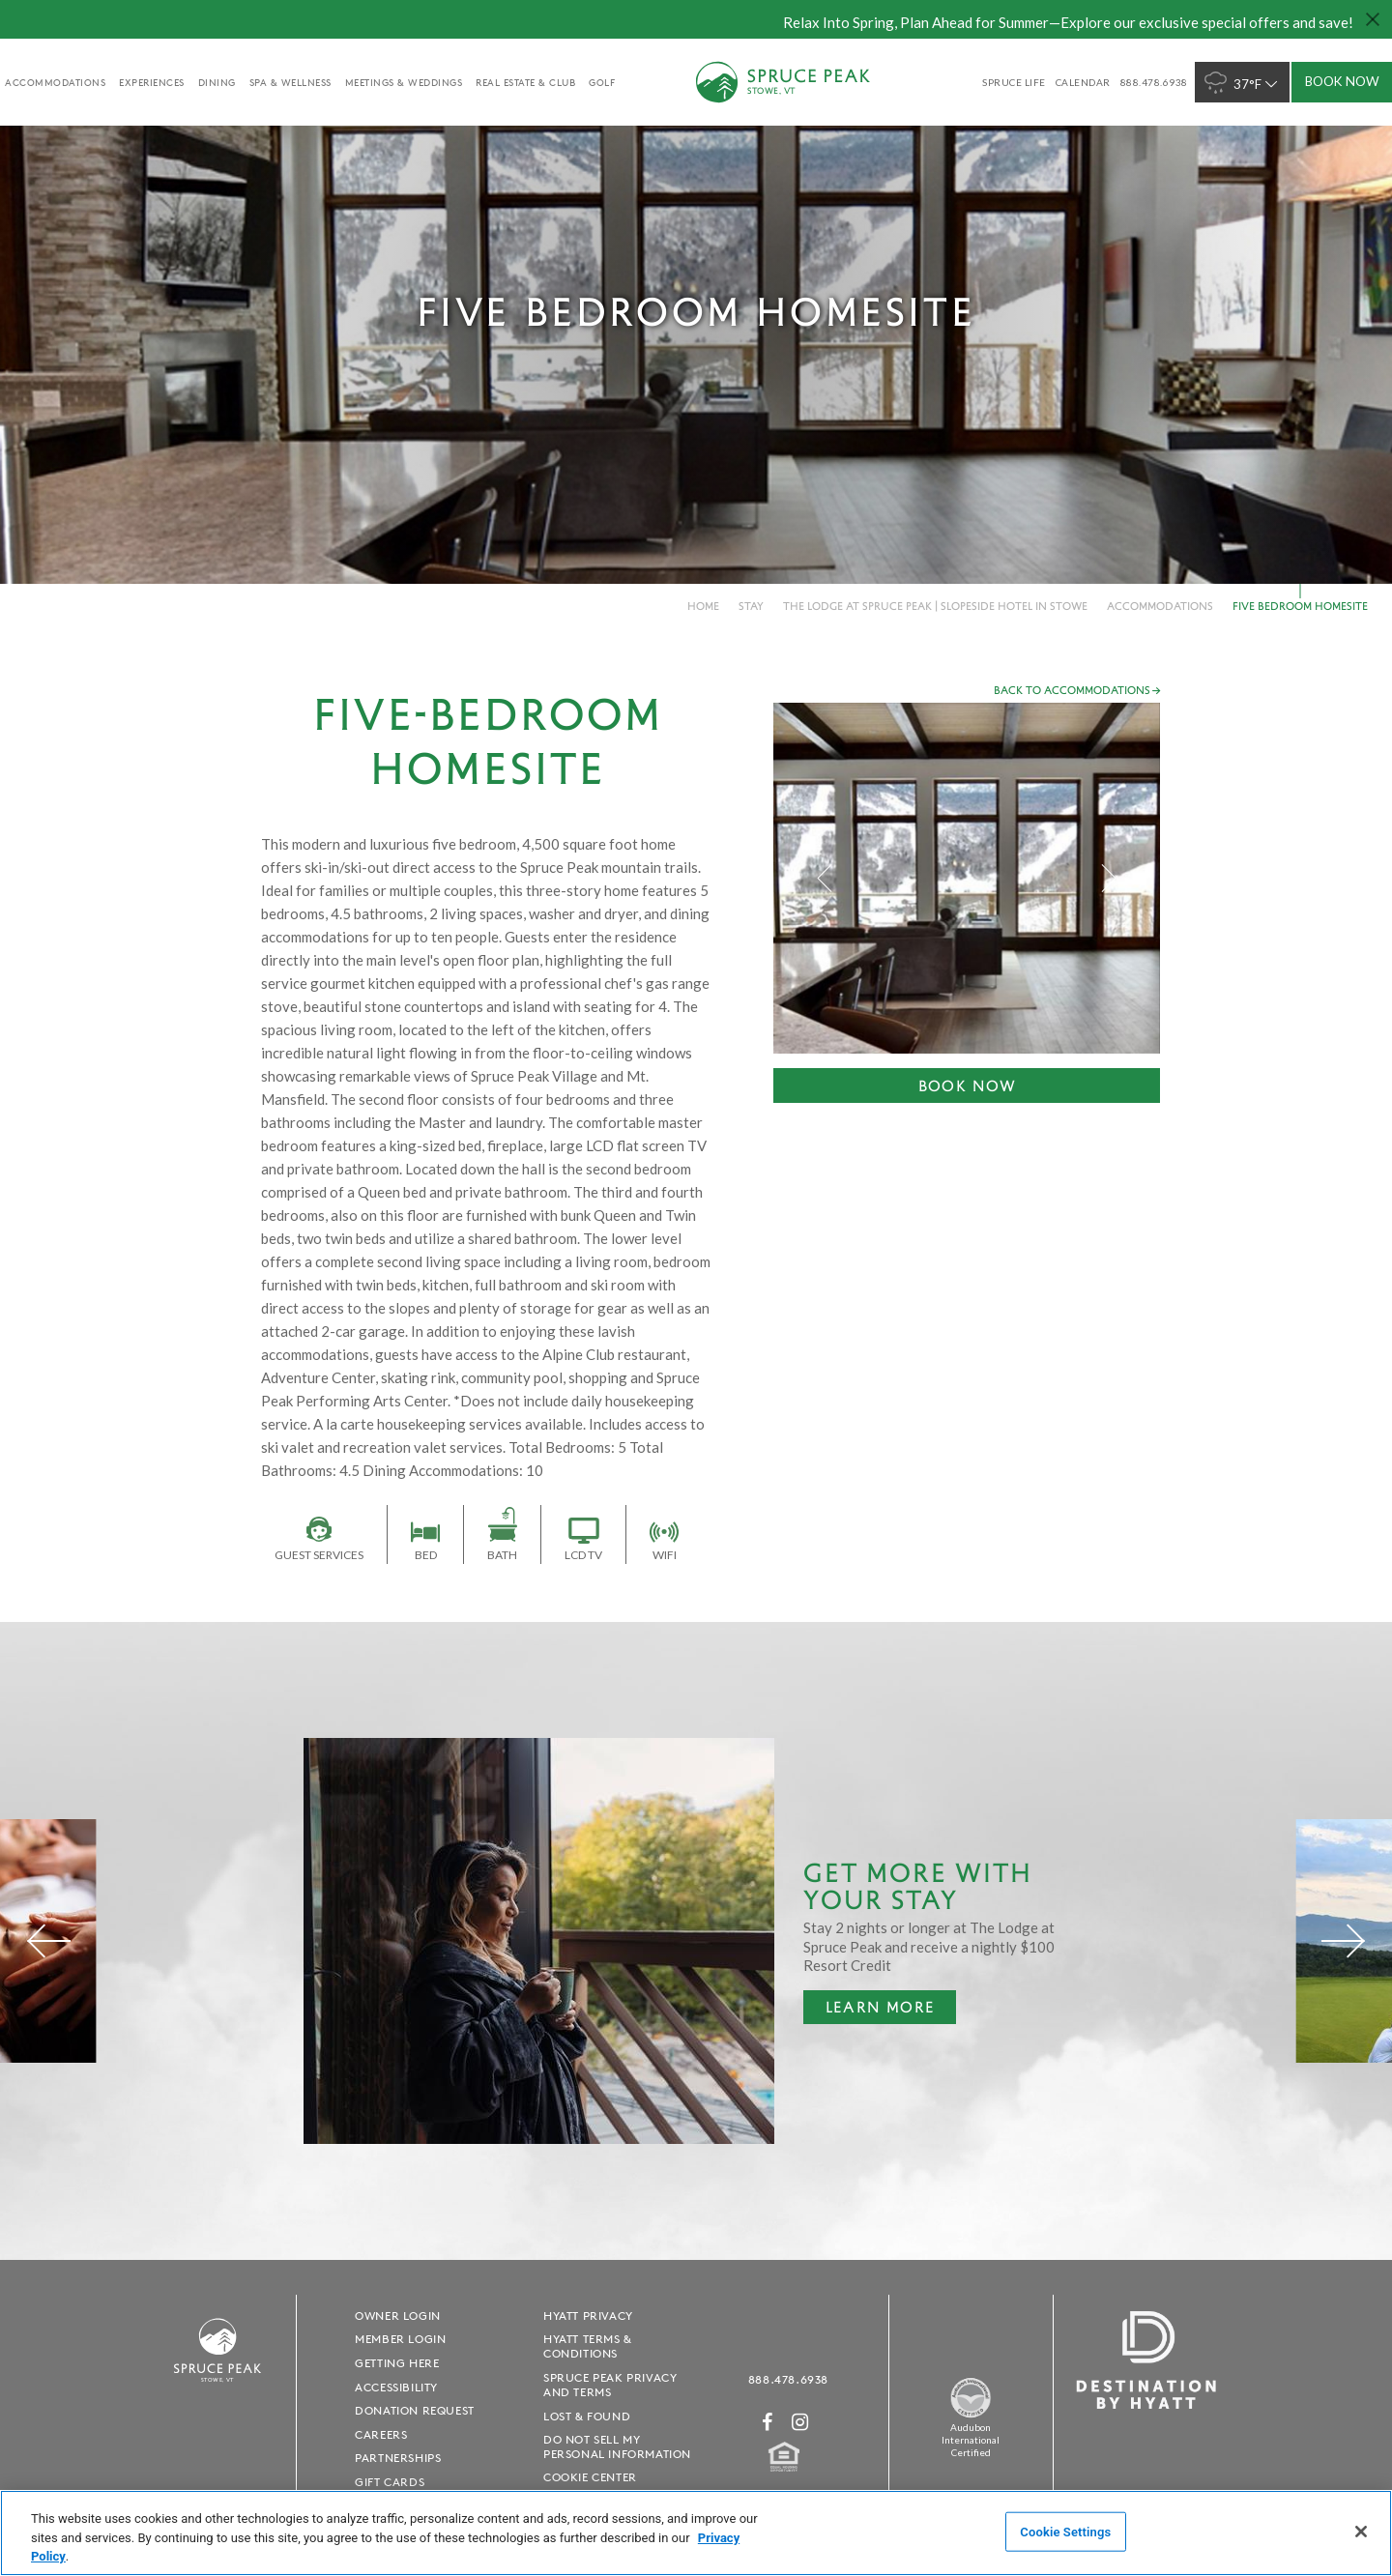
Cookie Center (590, 2477)
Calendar (1083, 82)
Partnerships (398, 2457)
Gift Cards (389, 2482)
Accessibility (396, 2387)
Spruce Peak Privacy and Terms (610, 2384)
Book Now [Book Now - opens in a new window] (967, 1085)
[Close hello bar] (1372, 19)
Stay (751, 605)
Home (703, 605)
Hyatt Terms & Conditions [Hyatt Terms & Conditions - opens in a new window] (587, 2345)
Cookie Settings (1065, 2531)
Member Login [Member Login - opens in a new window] (400, 2338)
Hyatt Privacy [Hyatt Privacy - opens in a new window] (588, 2315)
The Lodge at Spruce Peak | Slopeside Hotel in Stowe (935, 605)
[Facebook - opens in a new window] (767, 2422)
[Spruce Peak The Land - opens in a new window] (970, 2415)
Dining (217, 82)
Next (1108, 877)
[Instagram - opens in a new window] (800, 2422)
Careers (381, 2434)
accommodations (55, 82)
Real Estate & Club (525, 82)
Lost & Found (586, 2416)
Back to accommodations (1072, 690)
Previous (825, 877)
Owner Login (398, 2315)
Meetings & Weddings (404, 82)
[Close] (1361, 2531)
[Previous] (49, 1941)
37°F (1242, 83)
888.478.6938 (788, 2379)
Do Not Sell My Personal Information (617, 2446)
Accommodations (1160, 605)
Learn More (869, 2010)
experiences (152, 82)
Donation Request (415, 2410)
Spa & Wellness (290, 82)
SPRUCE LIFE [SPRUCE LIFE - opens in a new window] (1014, 82)
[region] (696, 2533)
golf (602, 82)
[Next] (1342, 1941)
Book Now (1342, 81)
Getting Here (397, 2363)
